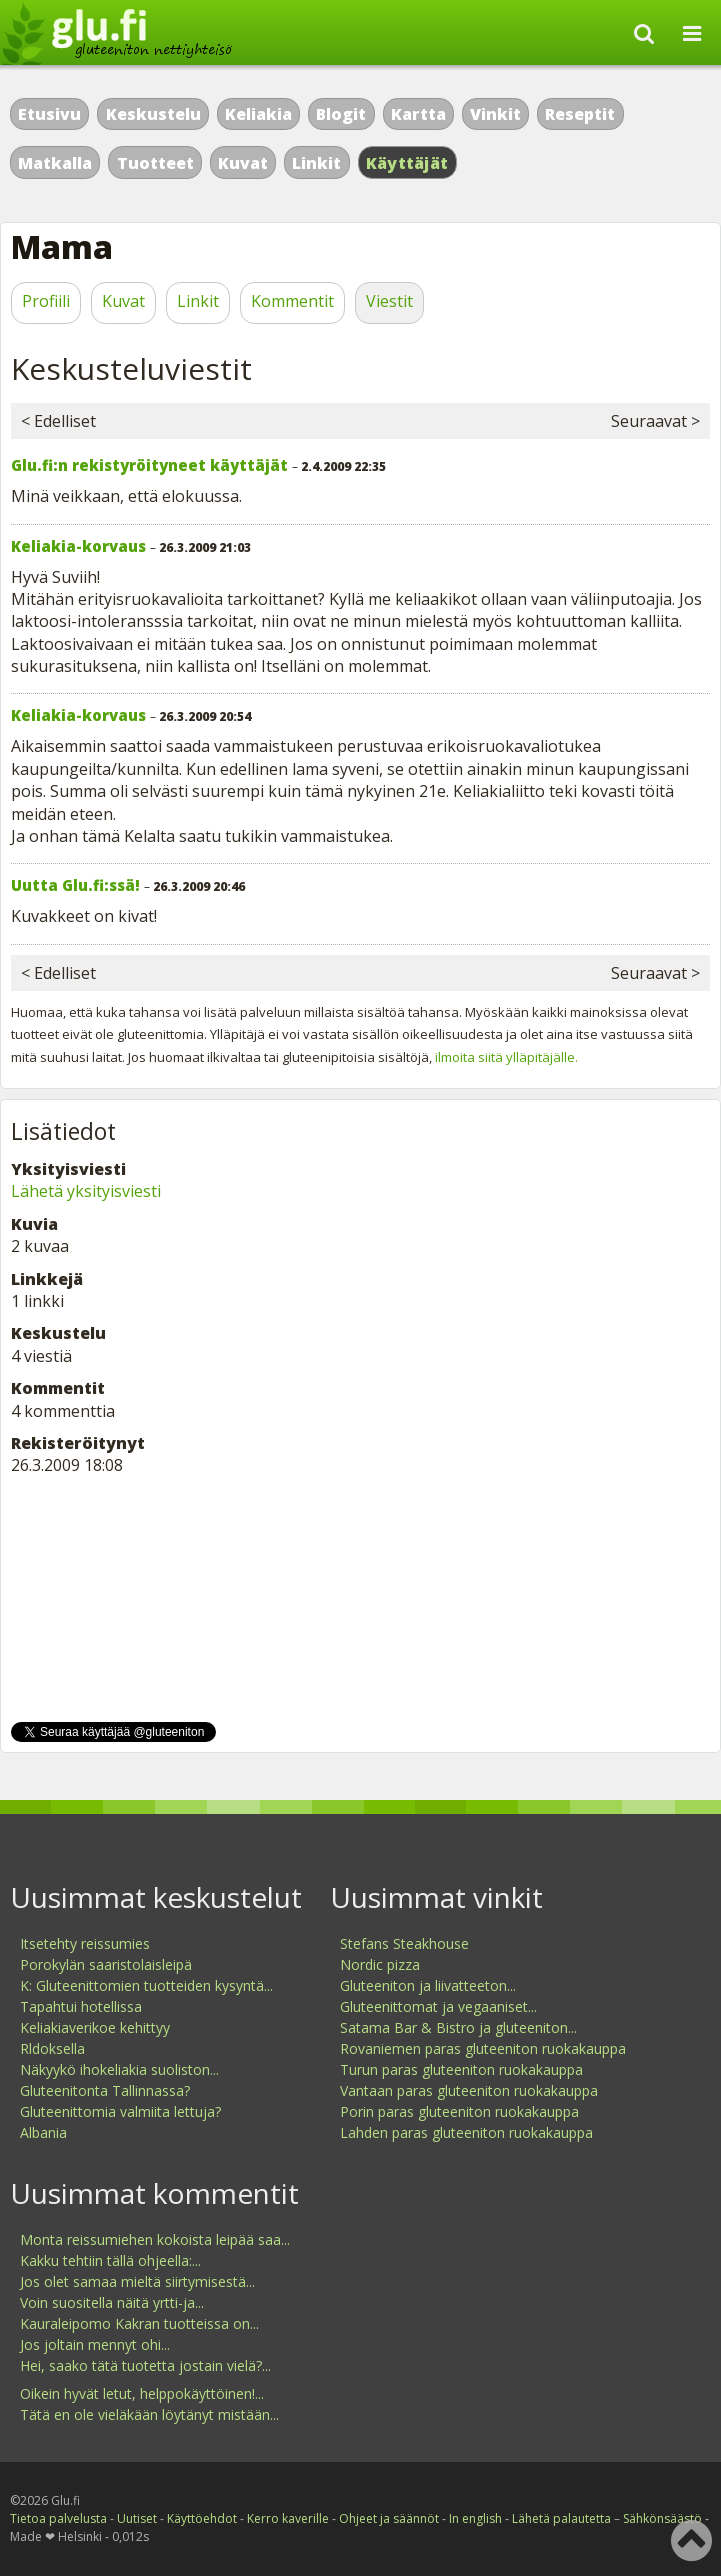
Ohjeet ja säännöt (389, 2518)
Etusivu (49, 114)
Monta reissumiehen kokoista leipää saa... (155, 2239)
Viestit (389, 301)
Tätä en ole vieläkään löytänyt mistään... (149, 2414)
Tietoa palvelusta (58, 2518)
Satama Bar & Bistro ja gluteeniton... (458, 2027)
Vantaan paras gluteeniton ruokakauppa (469, 2090)
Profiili (46, 301)
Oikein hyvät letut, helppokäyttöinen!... (142, 2393)
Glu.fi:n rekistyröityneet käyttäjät (149, 465)
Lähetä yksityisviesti (86, 1191)
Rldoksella (52, 2048)
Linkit (316, 163)
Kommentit (292, 301)
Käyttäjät (407, 163)
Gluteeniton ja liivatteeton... (428, 1985)
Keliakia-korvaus (78, 546)
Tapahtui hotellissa (81, 2006)
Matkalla (55, 163)
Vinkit (495, 114)
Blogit (341, 114)
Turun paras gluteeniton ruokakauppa (461, 2069)
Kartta (418, 114)
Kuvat (243, 163)
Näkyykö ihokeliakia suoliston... (119, 2069)
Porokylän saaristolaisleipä (106, 1964)
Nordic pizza (380, 1964)
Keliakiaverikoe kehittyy (95, 2027)
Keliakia (258, 114)
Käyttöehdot (202, 2518)
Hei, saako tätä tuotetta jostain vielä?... (145, 2365)
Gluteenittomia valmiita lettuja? (120, 2111)
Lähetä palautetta (561, 2518)
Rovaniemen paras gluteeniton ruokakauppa (483, 2048)
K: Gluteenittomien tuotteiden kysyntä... (146, 1985)
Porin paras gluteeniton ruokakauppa (459, 2111)
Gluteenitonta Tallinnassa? (105, 2090)
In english (475, 2518)
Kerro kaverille (288, 2518)
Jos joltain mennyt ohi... (95, 2344)
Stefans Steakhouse (404, 1943)
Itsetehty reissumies (85, 1943)
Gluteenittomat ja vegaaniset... (438, 2006)
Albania (43, 2132)
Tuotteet (155, 163)
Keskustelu (153, 114)
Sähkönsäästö (662, 2518)
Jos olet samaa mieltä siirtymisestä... (137, 2281)
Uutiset (137, 2518)
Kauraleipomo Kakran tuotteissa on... (139, 2323)
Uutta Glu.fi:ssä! (75, 885)
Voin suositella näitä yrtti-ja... (112, 2302)
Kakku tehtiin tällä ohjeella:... (110, 2260)
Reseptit (580, 114)
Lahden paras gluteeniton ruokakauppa (466, 2132)
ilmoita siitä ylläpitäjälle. (506, 1057)
